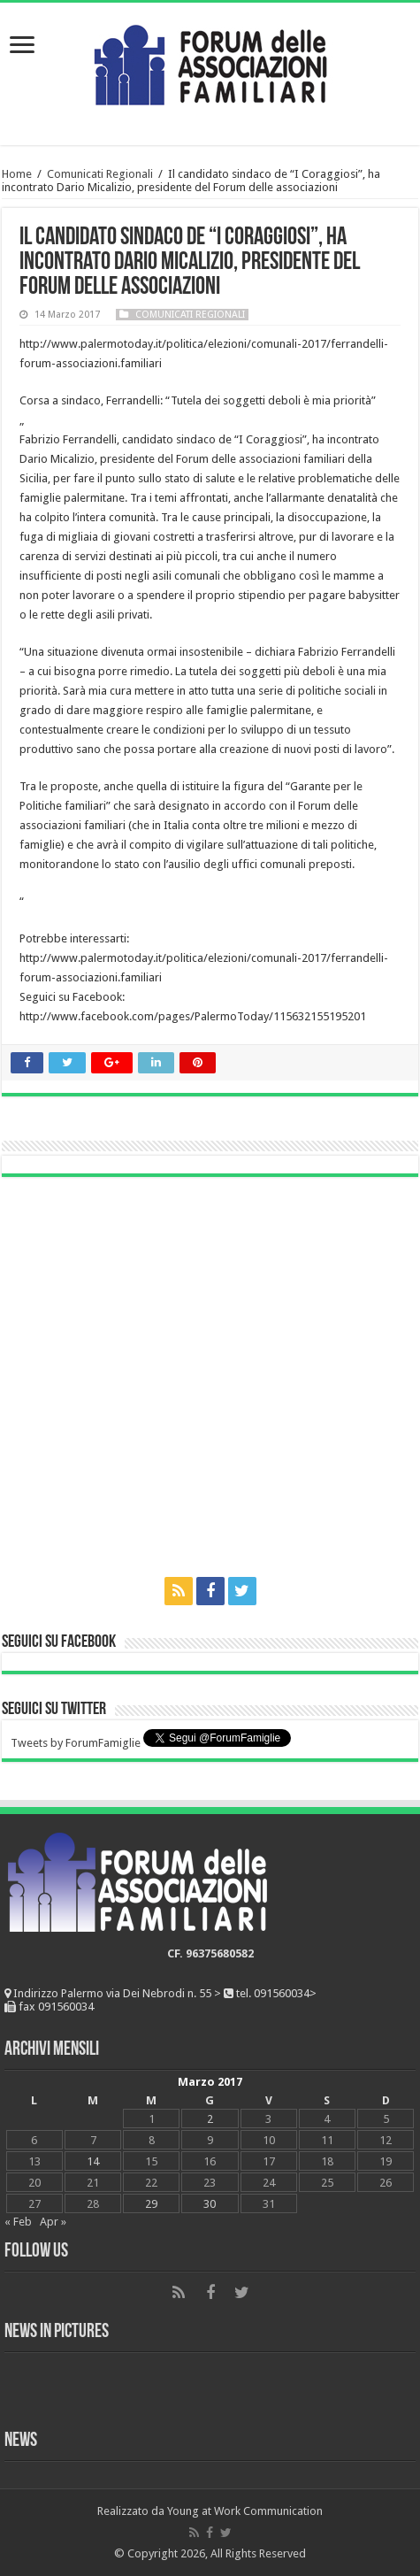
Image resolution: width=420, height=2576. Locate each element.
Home (17, 174)
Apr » (53, 2221)
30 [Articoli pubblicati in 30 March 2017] (209, 2204)
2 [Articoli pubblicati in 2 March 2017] (210, 2119)
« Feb (18, 2221)
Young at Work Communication (245, 2511)
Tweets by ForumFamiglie (76, 1742)
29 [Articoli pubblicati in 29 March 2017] (151, 2204)
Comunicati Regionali (100, 174)
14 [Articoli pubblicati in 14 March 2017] (93, 2161)
